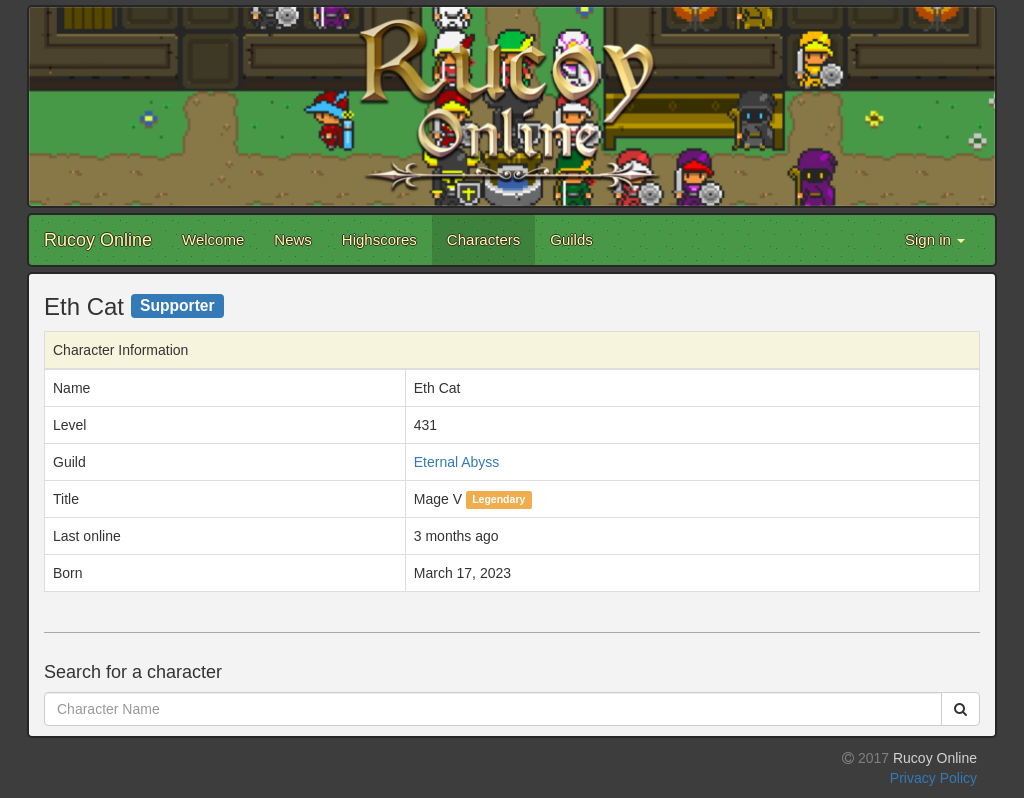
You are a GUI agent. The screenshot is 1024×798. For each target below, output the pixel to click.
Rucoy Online (98, 240)
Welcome (213, 239)
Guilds (571, 239)
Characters (483, 239)
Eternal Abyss (457, 462)
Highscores (379, 239)
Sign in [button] (935, 239)
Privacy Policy (933, 778)
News (293, 239)
